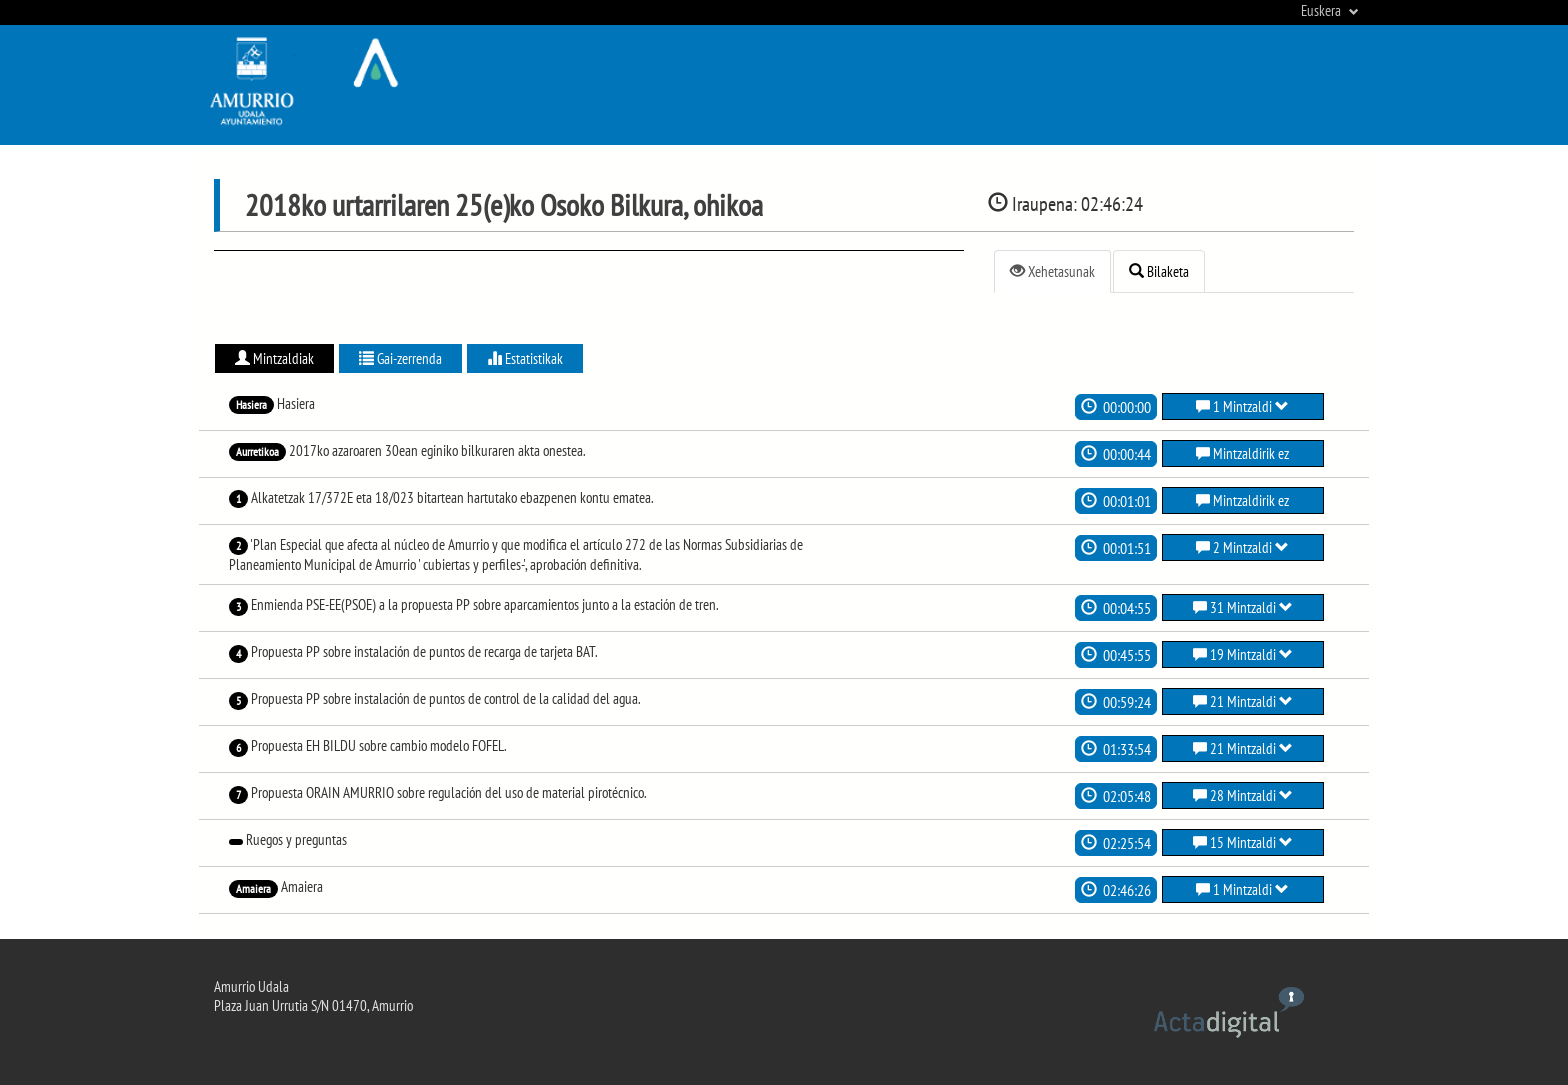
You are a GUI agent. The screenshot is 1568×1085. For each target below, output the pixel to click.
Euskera (1330, 10)
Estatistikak (525, 358)
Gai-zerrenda (400, 358)
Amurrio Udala (251, 986)
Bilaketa (1159, 271)
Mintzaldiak (274, 358)
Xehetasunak (1052, 271)
